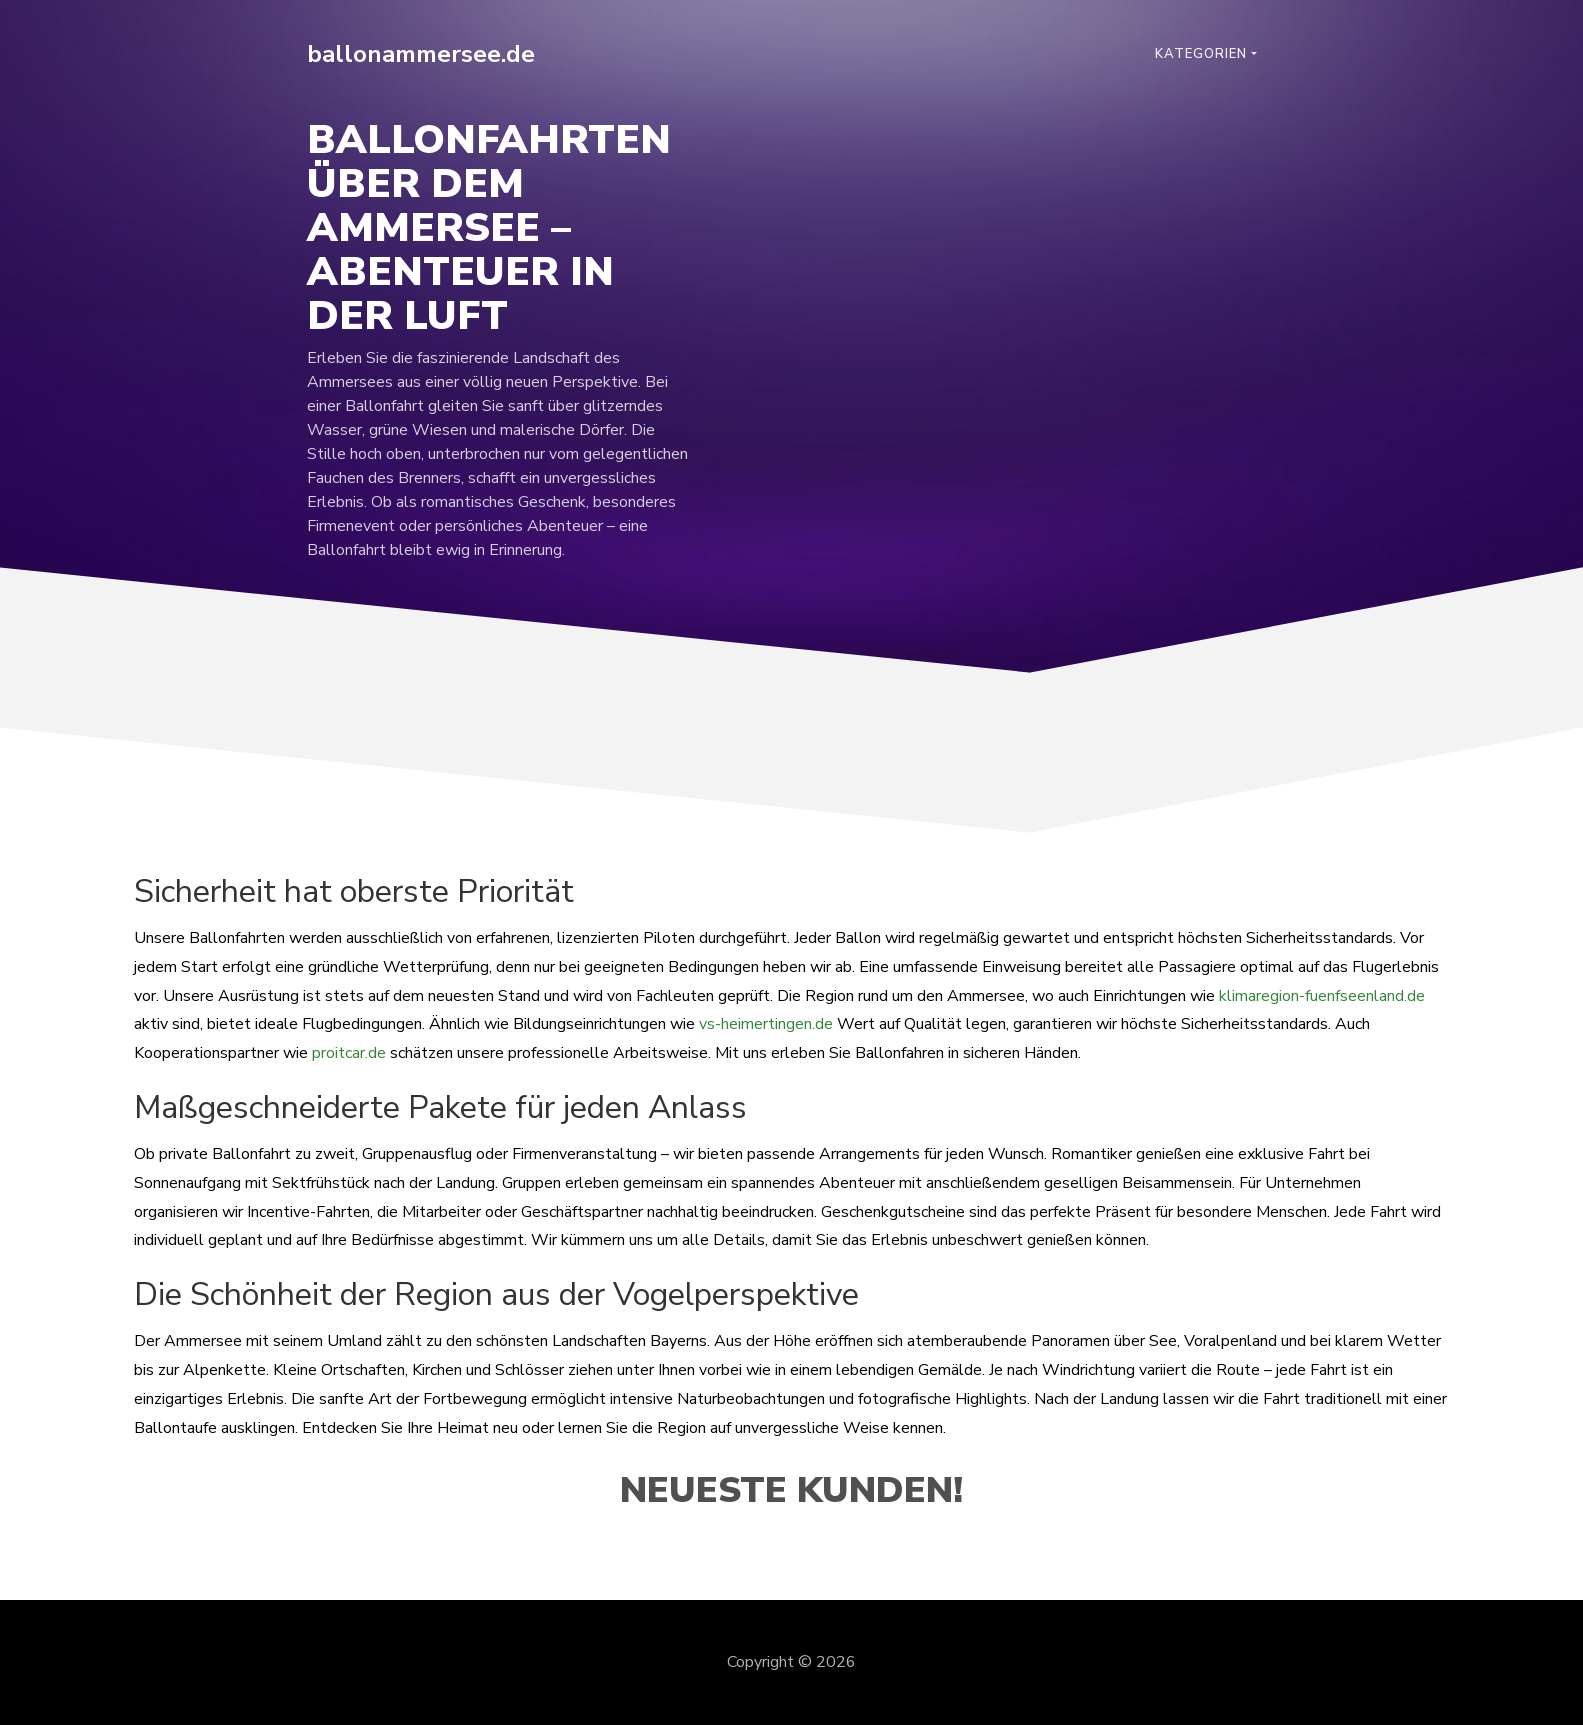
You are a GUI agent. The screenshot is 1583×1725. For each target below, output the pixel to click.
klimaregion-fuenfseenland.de (1322, 996)
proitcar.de (349, 1053)
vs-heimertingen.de (766, 1024)
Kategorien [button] (1201, 54)
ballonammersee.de (421, 54)
